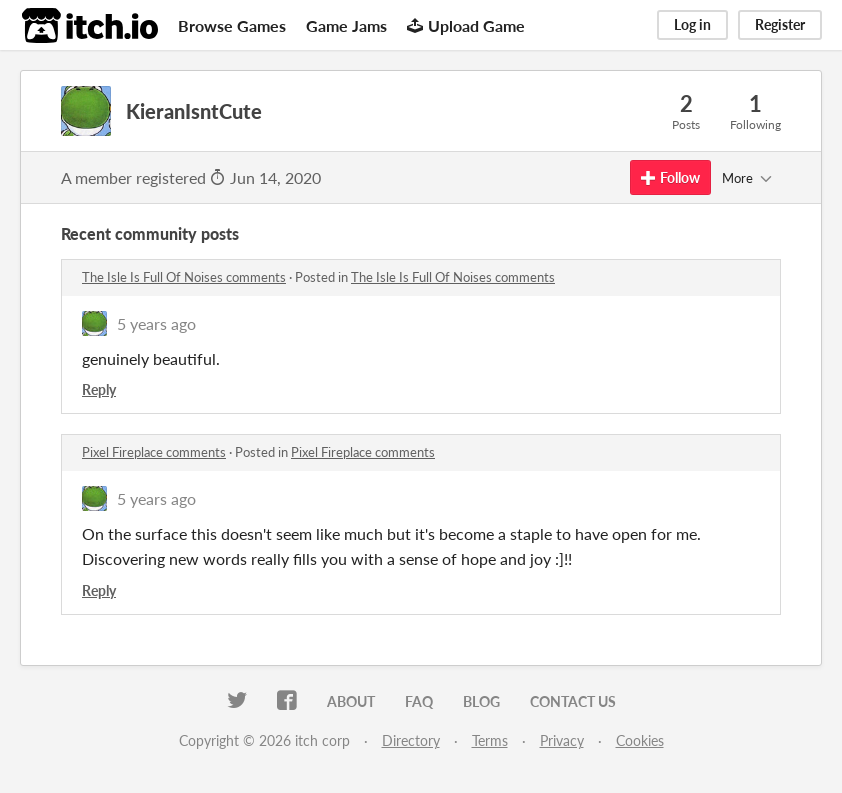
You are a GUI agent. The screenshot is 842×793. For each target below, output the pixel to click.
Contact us (573, 701)
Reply (99, 389)
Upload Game (466, 25)
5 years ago (156, 323)
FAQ (419, 701)
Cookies (640, 740)
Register (780, 24)
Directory (411, 740)
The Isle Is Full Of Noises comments (184, 277)
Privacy (562, 740)
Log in (692, 24)
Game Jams (346, 25)
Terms (490, 740)
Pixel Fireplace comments (154, 452)
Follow (670, 177)
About (351, 701)
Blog (481, 701)
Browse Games (232, 25)
